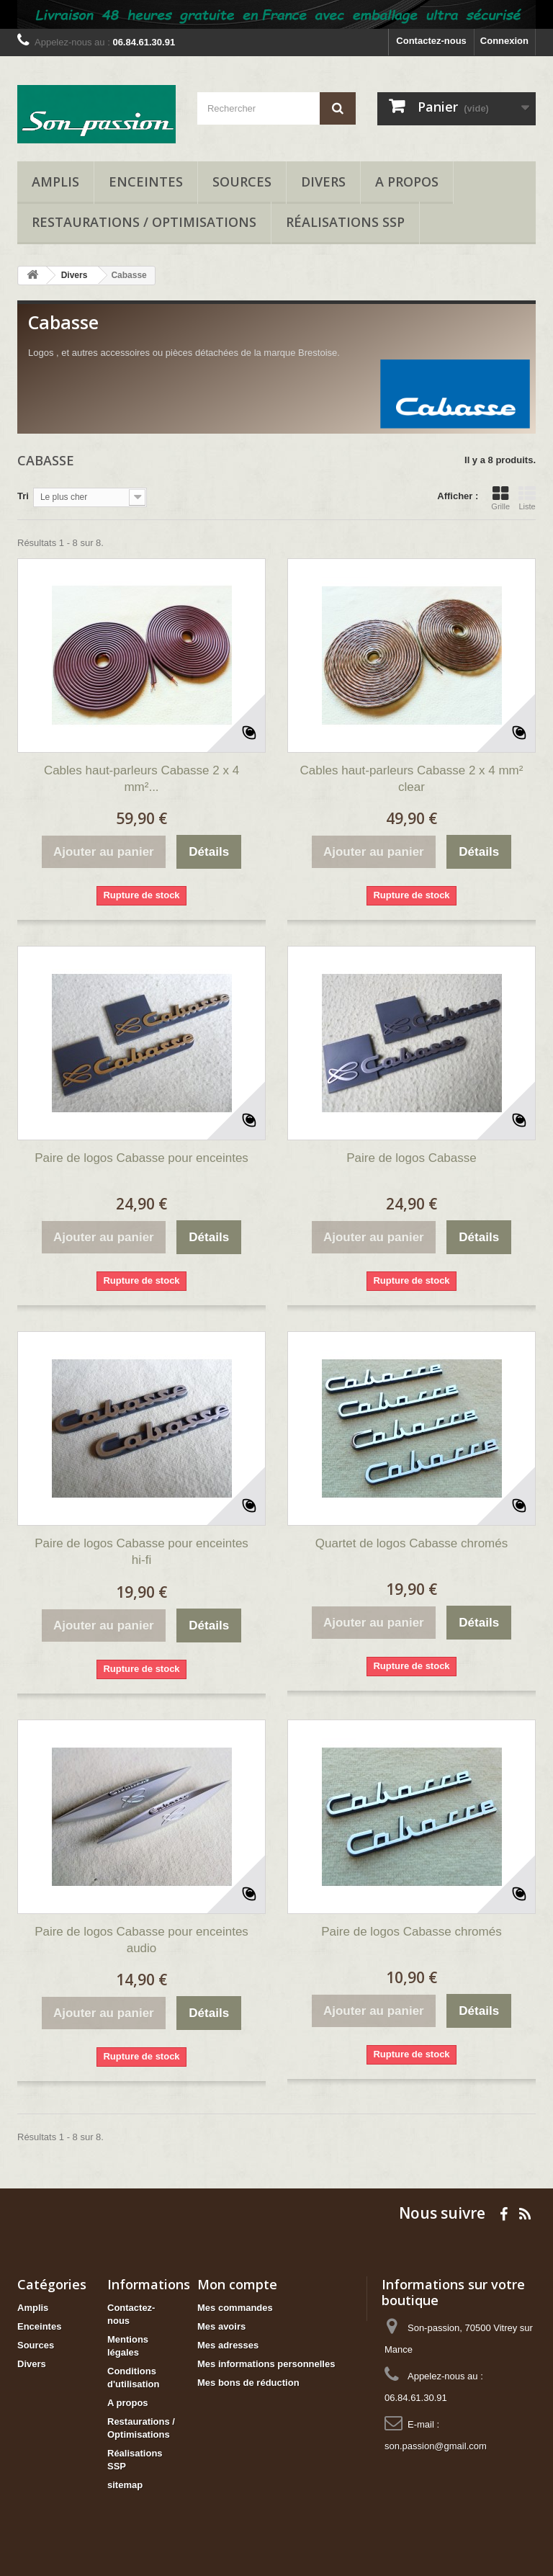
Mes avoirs (221, 2326)
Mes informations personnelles (266, 2363)
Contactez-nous (431, 40)
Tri (23, 496)
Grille (500, 498)
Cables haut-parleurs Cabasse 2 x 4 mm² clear (411, 779)
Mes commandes (235, 2307)
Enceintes (146, 181)
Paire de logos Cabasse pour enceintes (141, 1158)
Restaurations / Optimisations (144, 222)
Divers (323, 181)
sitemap (125, 2484)
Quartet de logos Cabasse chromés (411, 1543)
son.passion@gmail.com (436, 2446)
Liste (527, 498)
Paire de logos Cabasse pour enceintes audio (141, 1940)
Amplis (55, 181)
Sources (241, 181)
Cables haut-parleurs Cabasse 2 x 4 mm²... (141, 779)
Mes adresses (227, 2345)
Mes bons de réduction (248, 2382)
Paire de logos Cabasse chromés (411, 1931)
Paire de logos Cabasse (411, 1158)
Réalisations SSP (345, 222)
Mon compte (237, 2284)
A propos (407, 181)
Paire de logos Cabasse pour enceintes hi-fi (141, 1552)
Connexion (504, 40)
